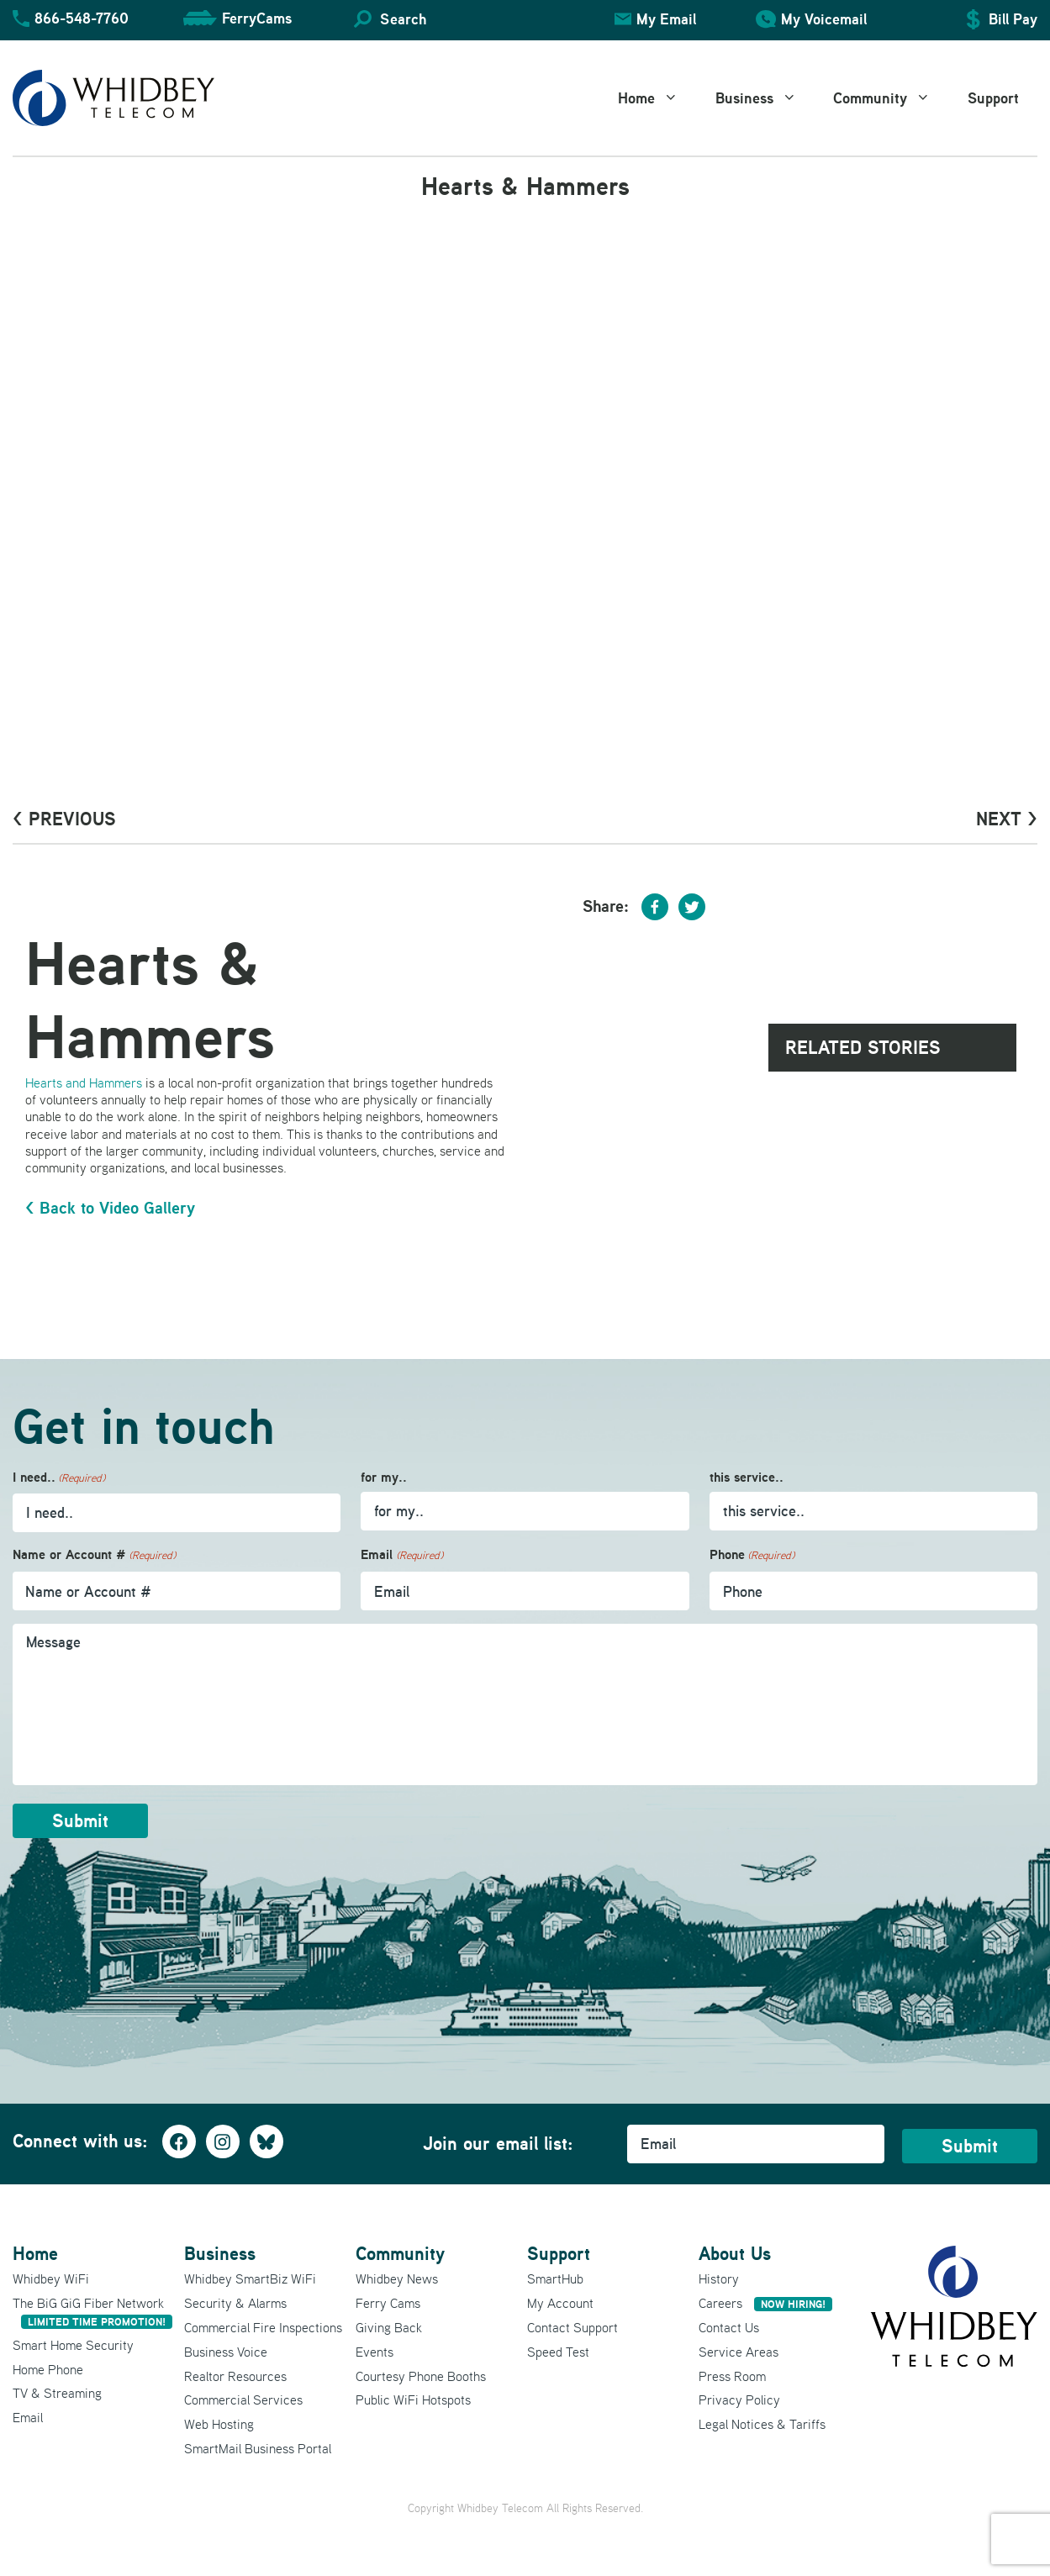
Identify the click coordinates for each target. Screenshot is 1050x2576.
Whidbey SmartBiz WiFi (250, 2278)
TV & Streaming (57, 2392)
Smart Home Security (73, 2344)
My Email (666, 18)
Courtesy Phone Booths (421, 2376)
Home (657, 98)
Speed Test (558, 2351)
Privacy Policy (739, 2399)
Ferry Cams (388, 2302)
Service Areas (738, 2351)
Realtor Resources (235, 2376)
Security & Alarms (235, 2302)
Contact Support (572, 2327)
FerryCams (257, 18)
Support (993, 97)
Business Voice (225, 2351)
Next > (1006, 818)
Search (403, 18)
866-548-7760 (81, 18)
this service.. (747, 1477)
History (719, 2278)
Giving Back (389, 2327)
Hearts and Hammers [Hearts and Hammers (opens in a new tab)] (83, 1082)
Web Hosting (219, 2423)
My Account (560, 2302)
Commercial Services (243, 2399)
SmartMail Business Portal (257, 2448)
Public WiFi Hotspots (413, 2399)
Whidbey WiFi (51, 2278)
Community (891, 98)
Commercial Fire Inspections (263, 2327)
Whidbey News (397, 2278)
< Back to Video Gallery (110, 1208)
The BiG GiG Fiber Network (92, 2311)
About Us (735, 2253)
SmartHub (555, 2278)
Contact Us (729, 2327)
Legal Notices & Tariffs (762, 2423)
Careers (765, 2302)
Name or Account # (94, 1555)
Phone (752, 1555)
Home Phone (48, 2369)
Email (401, 1555)
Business (765, 98)
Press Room (732, 2376)
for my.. (384, 1477)
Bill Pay (1013, 18)
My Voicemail (824, 18)
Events (374, 2351)
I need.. (59, 1478)
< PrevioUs (64, 818)
